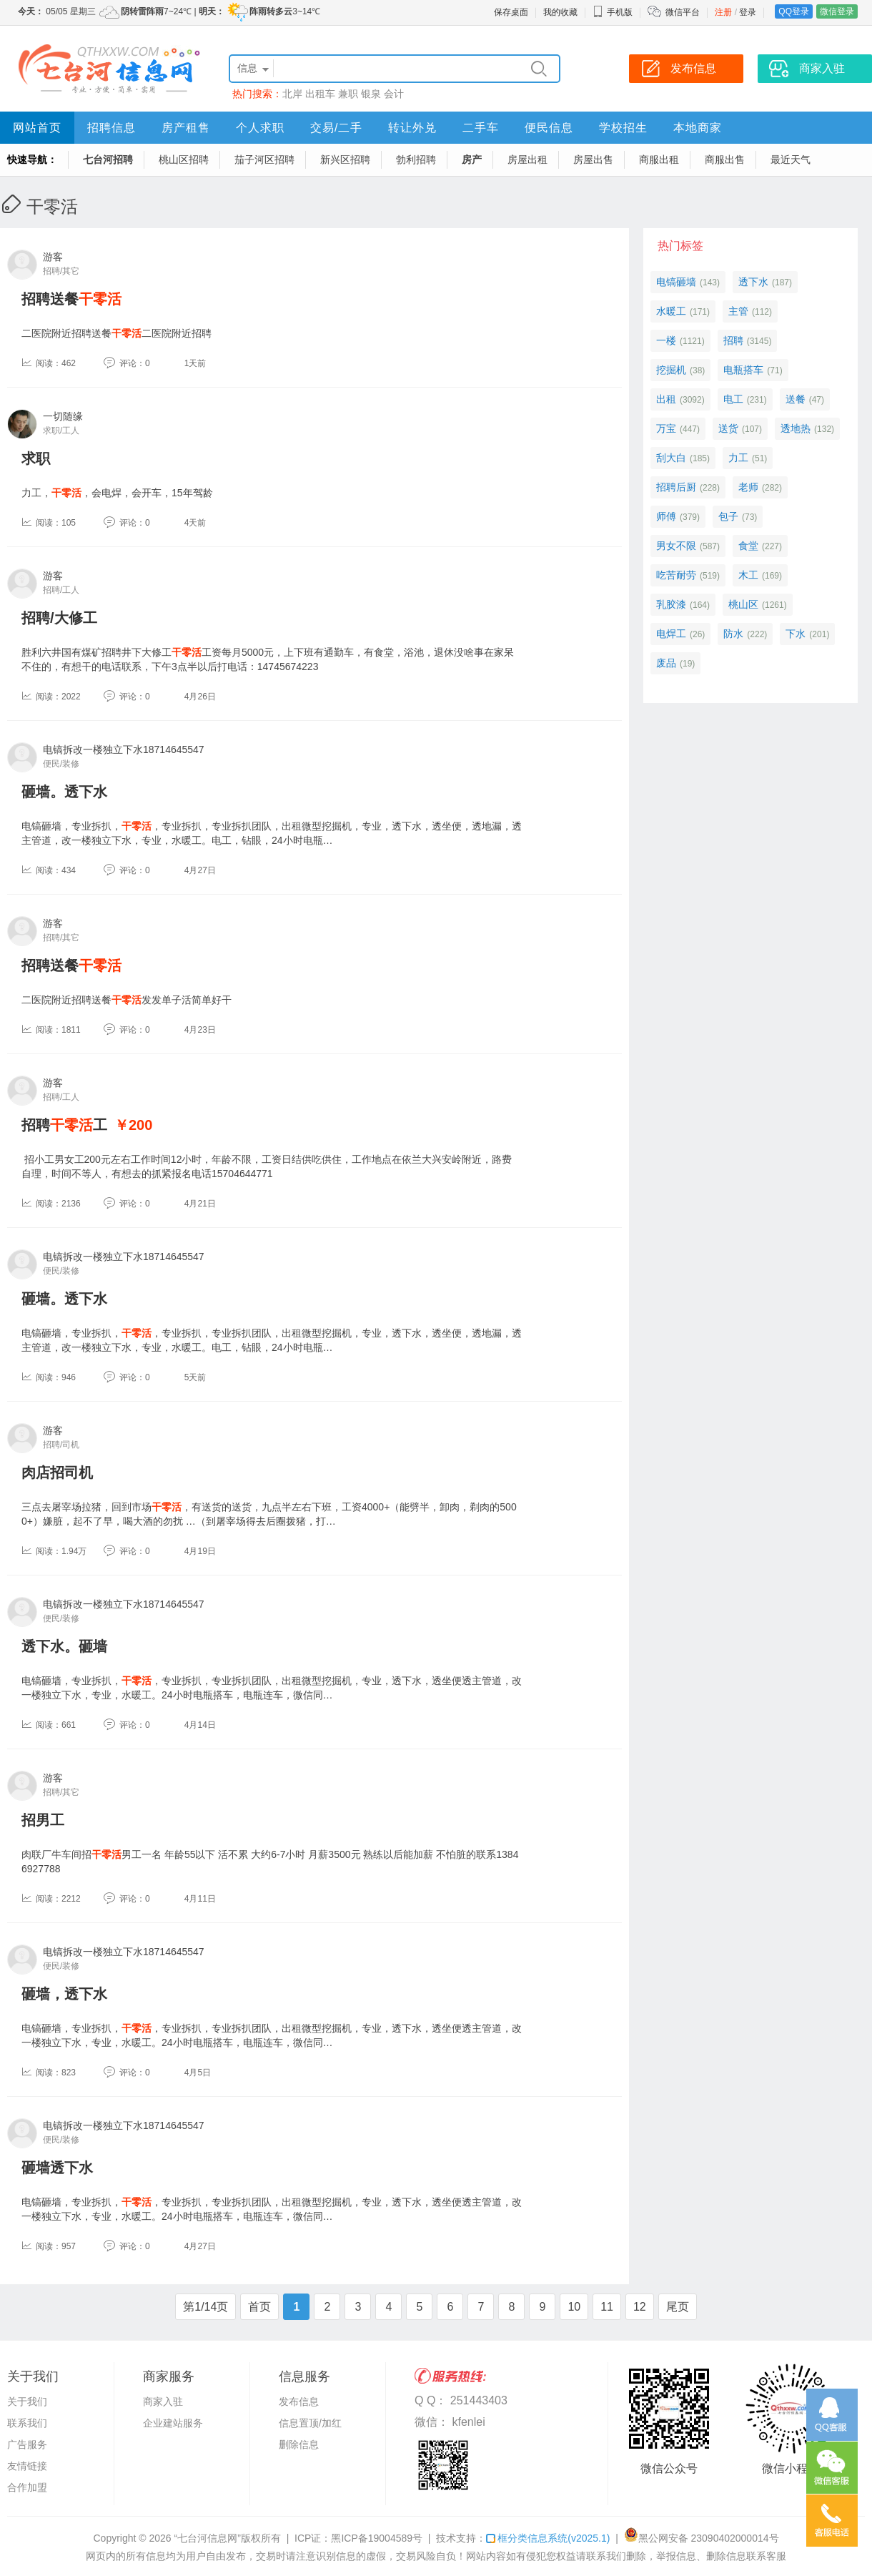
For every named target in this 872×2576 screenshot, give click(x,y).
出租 (666, 399)
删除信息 (299, 2444)
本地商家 (697, 128)
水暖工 (671, 311)
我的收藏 (560, 12)
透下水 (753, 281)
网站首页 (37, 128)
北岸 (292, 93)
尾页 (677, 2307)
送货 (728, 428)
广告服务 (27, 2444)
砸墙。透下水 (64, 792)
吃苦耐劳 (676, 575)
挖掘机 (671, 369)
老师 (748, 487)
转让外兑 (412, 128)
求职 (35, 458)
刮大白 (671, 457)
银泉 (371, 93)
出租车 (320, 93)
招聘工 (64, 1125)
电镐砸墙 (676, 281)
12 (639, 2307)
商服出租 (659, 159)
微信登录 (837, 11)
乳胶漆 (671, 604)
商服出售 (725, 159)
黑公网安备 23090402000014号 (701, 2538)
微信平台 (682, 12)
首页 (259, 2307)
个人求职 (260, 128)
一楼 (666, 340)
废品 (666, 663)
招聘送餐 (71, 299)
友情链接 (27, 2466)
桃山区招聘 (184, 159)
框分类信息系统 (548, 2538)
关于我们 (27, 2401)
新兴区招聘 (345, 159)
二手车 (480, 128)
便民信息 (549, 128)
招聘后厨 (676, 487)
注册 (723, 12)
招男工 (42, 1820)
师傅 (666, 516)
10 (574, 2307)
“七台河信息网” (207, 2538)
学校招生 (623, 128)
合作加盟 (27, 2487)
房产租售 (186, 128)
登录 (747, 12)
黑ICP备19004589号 (376, 2538)
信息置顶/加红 (310, 2423)
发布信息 (299, 2401)
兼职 (348, 93)
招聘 (733, 340)
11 (606, 2307)
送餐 (796, 399)
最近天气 (791, 159)
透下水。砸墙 (64, 1646)
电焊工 (671, 633)
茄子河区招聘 (264, 159)
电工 (733, 399)
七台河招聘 (108, 159)
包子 (728, 516)
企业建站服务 (173, 2423)
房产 (472, 159)
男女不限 (676, 545)
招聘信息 (111, 128)
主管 (738, 311)
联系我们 (27, 2423)
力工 (738, 457)
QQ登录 (793, 11)
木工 (748, 575)
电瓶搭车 (743, 369)
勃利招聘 (416, 159)
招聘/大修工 (59, 618)
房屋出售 (593, 159)
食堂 (748, 545)
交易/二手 (336, 128)
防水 (733, 633)
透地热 (796, 428)
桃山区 (743, 604)
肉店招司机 (57, 1472)
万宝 (666, 428)
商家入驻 (163, 2401)
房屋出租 (527, 159)
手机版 (613, 12)
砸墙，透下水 (64, 1994)
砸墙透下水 (57, 2168)
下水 (796, 633)
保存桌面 (511, 12)
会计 (394, 93)
